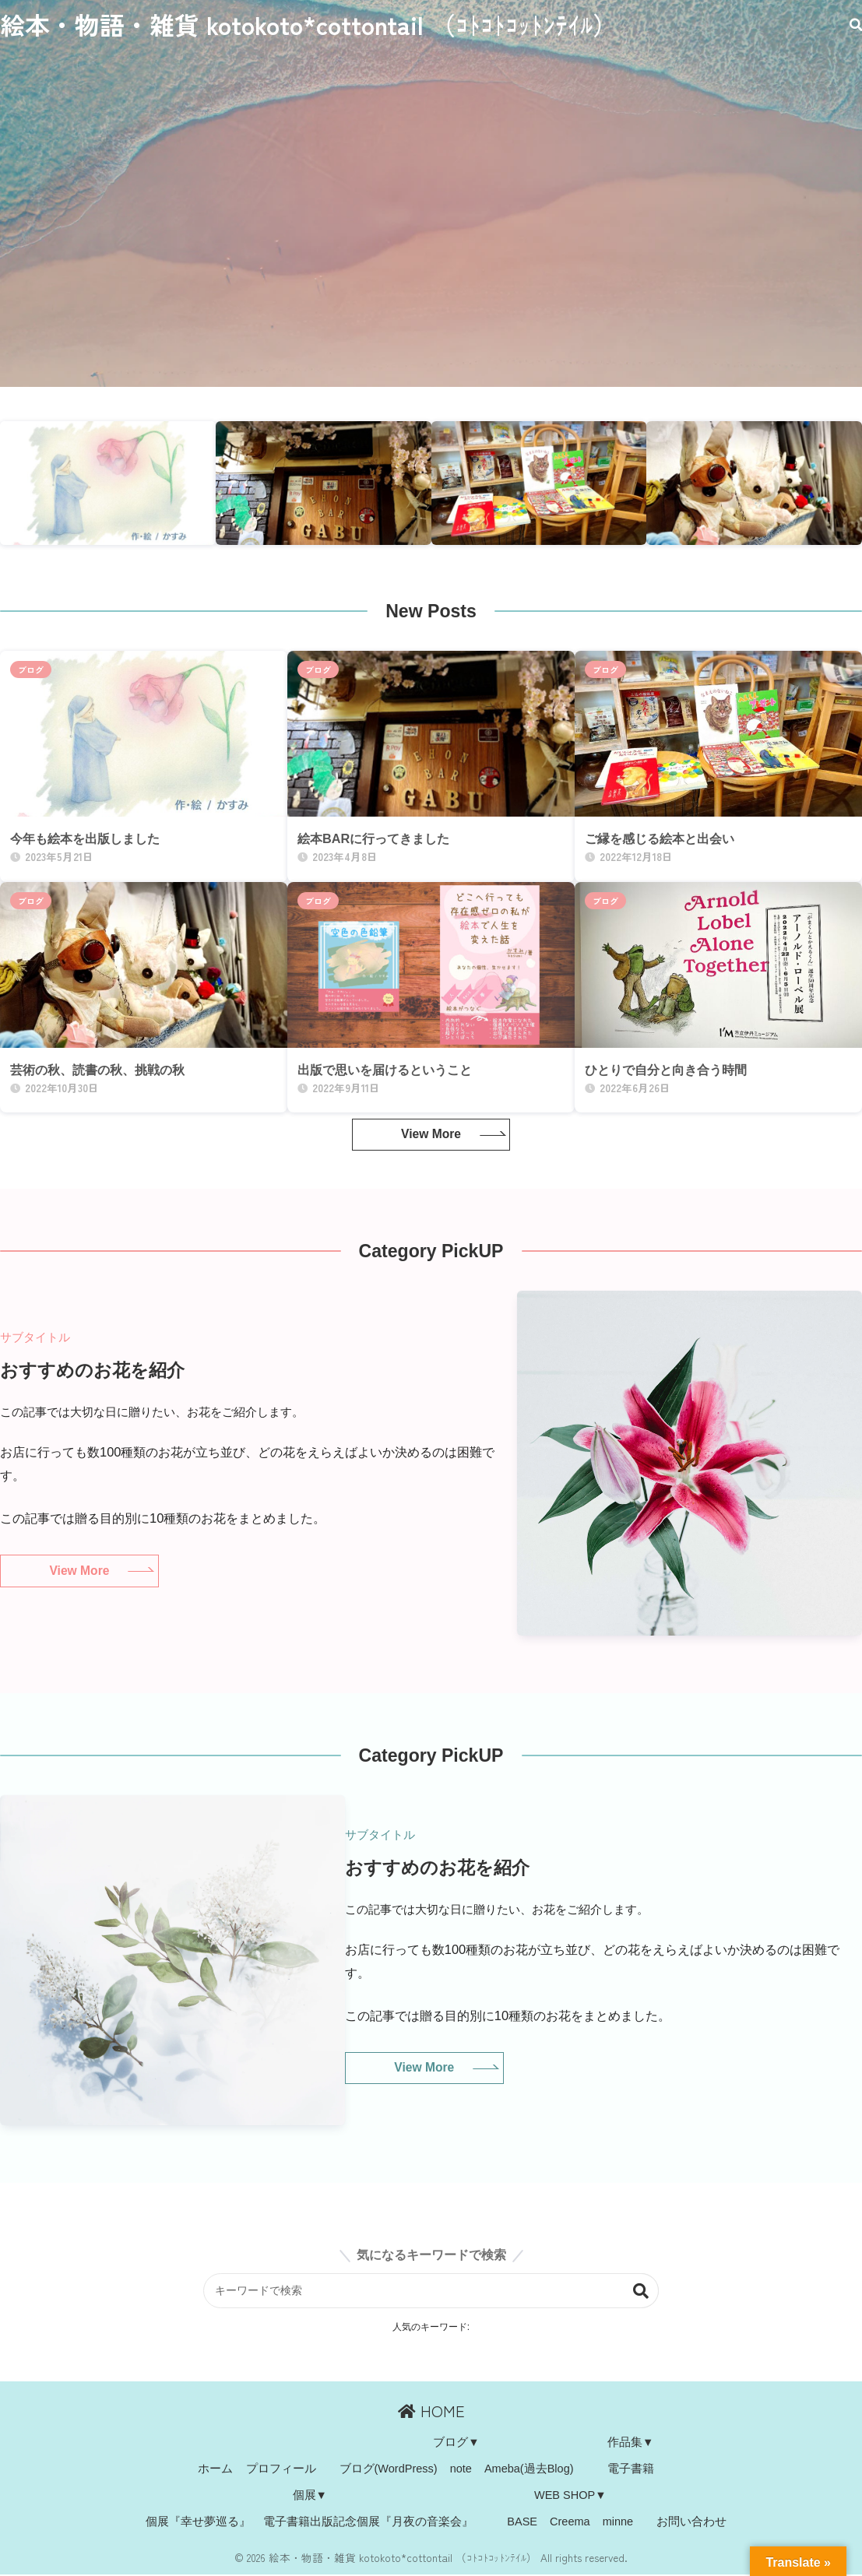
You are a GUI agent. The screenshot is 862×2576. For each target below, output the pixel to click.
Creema (570, 2522)
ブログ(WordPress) (389, 2469)
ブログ (31, 669)
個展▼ (310, 2496)
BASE (522, 2522)
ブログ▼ (456, 2443)
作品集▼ (630, 2443)
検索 (644, 2291)
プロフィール (281, 2469)
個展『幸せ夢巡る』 (198, 2522)
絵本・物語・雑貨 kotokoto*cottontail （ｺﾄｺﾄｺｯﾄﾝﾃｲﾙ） (308, 25)
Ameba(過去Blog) (529, 2469)
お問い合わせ (691, 2522)
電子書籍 (630, 2469)
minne (618, 2522)
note (461, 2469)
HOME (431, 2412)
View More (431, 1134)
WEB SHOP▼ (570, 2496)
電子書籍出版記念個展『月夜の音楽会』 (368, 2522)
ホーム (215, 2469)
